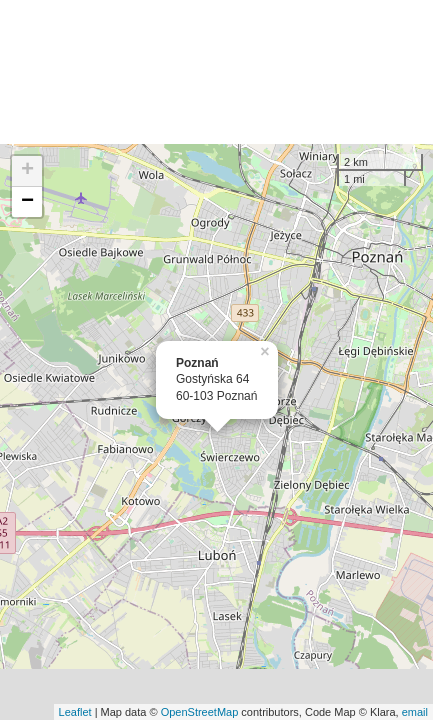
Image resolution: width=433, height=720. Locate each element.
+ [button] (27, 171)
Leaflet (75, 712)
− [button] (27, 202)
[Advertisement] (216, 72)
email (415, 712)
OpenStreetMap (200, 712)
